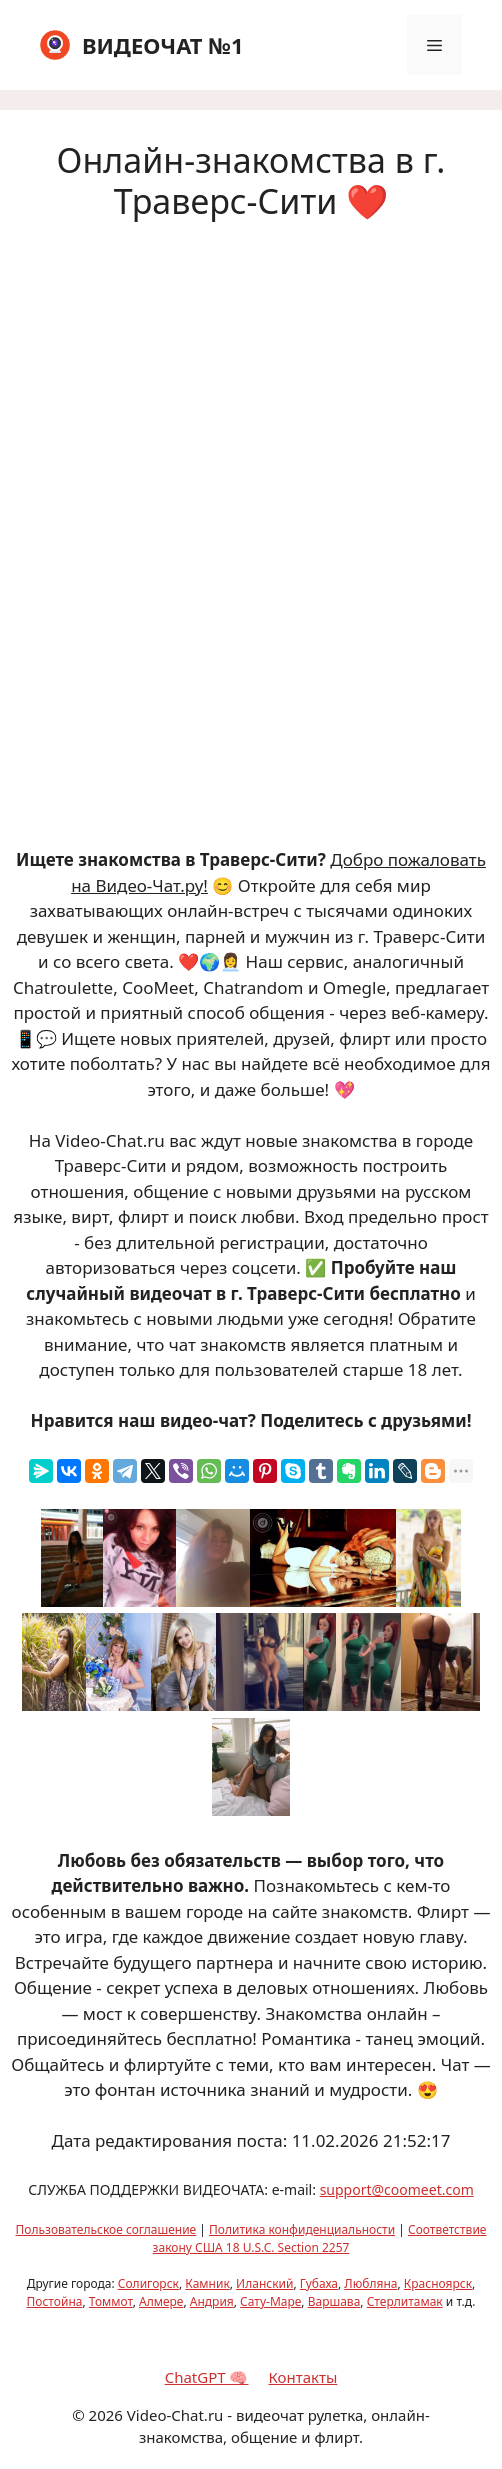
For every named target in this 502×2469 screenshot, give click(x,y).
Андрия (212, 2301)
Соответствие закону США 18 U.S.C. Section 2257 (320, 2238)
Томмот (111, 2301)
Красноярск (438, 2283)
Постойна (55, 2301)
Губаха (319, 2283)
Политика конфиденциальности (302, 2229)
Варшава (334, 2301)
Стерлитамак (405, 2301)
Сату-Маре (270, 2301)
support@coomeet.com (397, 2189)
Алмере (161, 2301)
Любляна (370, 2283)
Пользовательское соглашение (106, 2229)
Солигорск (148, 2283)
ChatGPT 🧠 (207, 2377)
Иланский (264, 2283)
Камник (207, 2283)
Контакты (302, 2377)
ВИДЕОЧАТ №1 (163, 45)
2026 (106, 2415)
